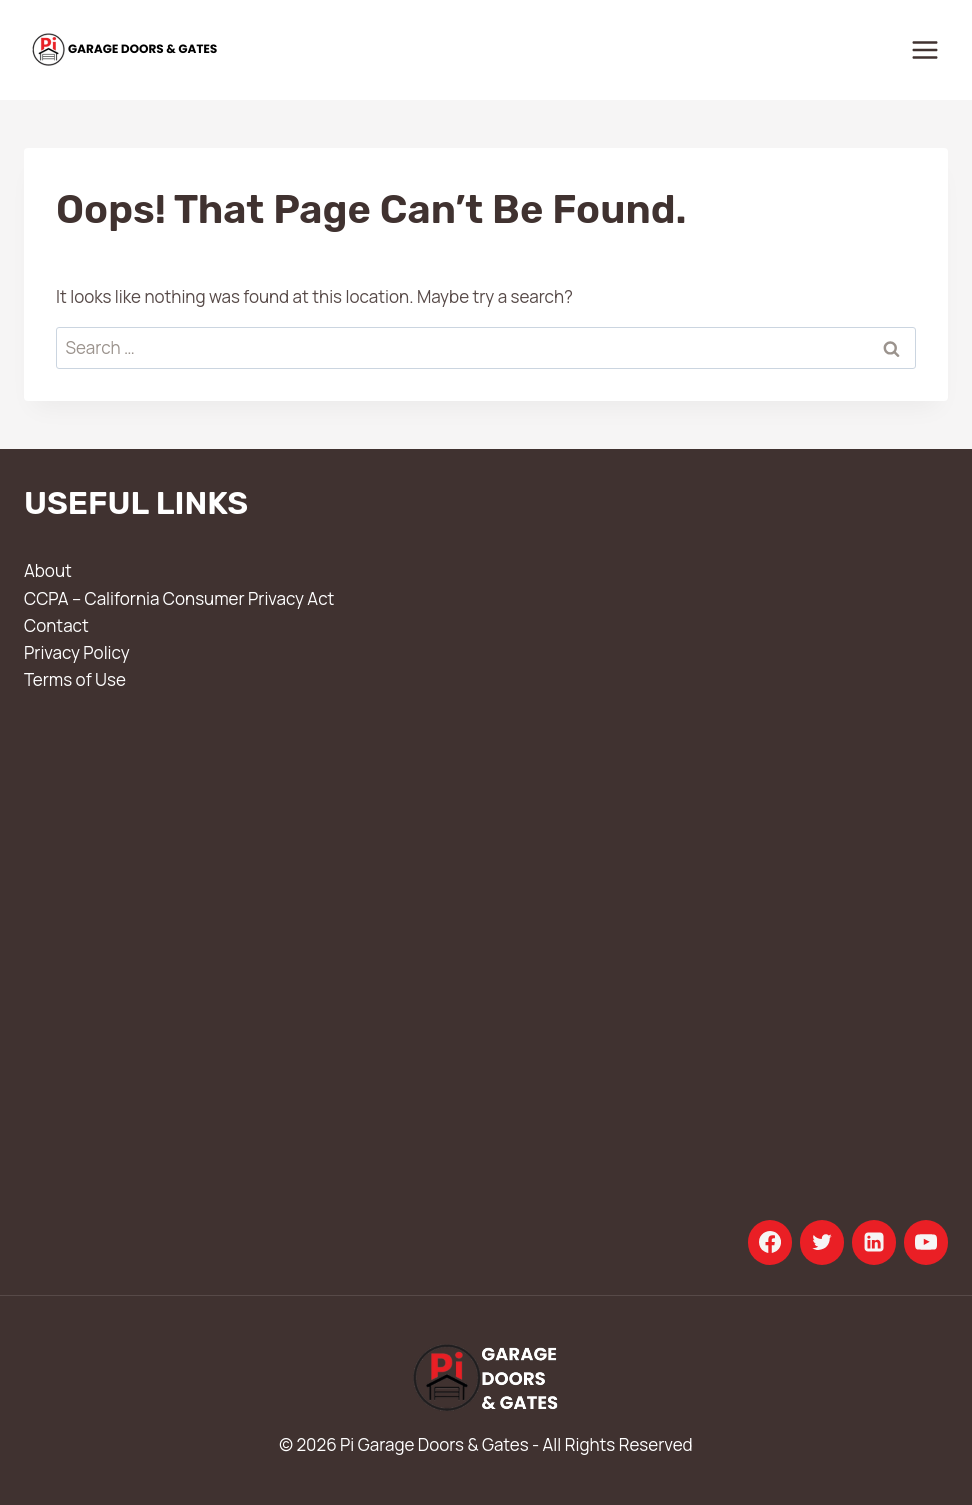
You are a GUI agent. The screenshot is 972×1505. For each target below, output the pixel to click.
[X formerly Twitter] (822, 1242)
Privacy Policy (77, 652)
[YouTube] (926, 1242)
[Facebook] (770, 1242)
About (48, 570)
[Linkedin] (874, 1242)
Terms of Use (75, 679)
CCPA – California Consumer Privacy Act (179, 598)
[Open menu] (924, 49)
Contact (56, 625)
